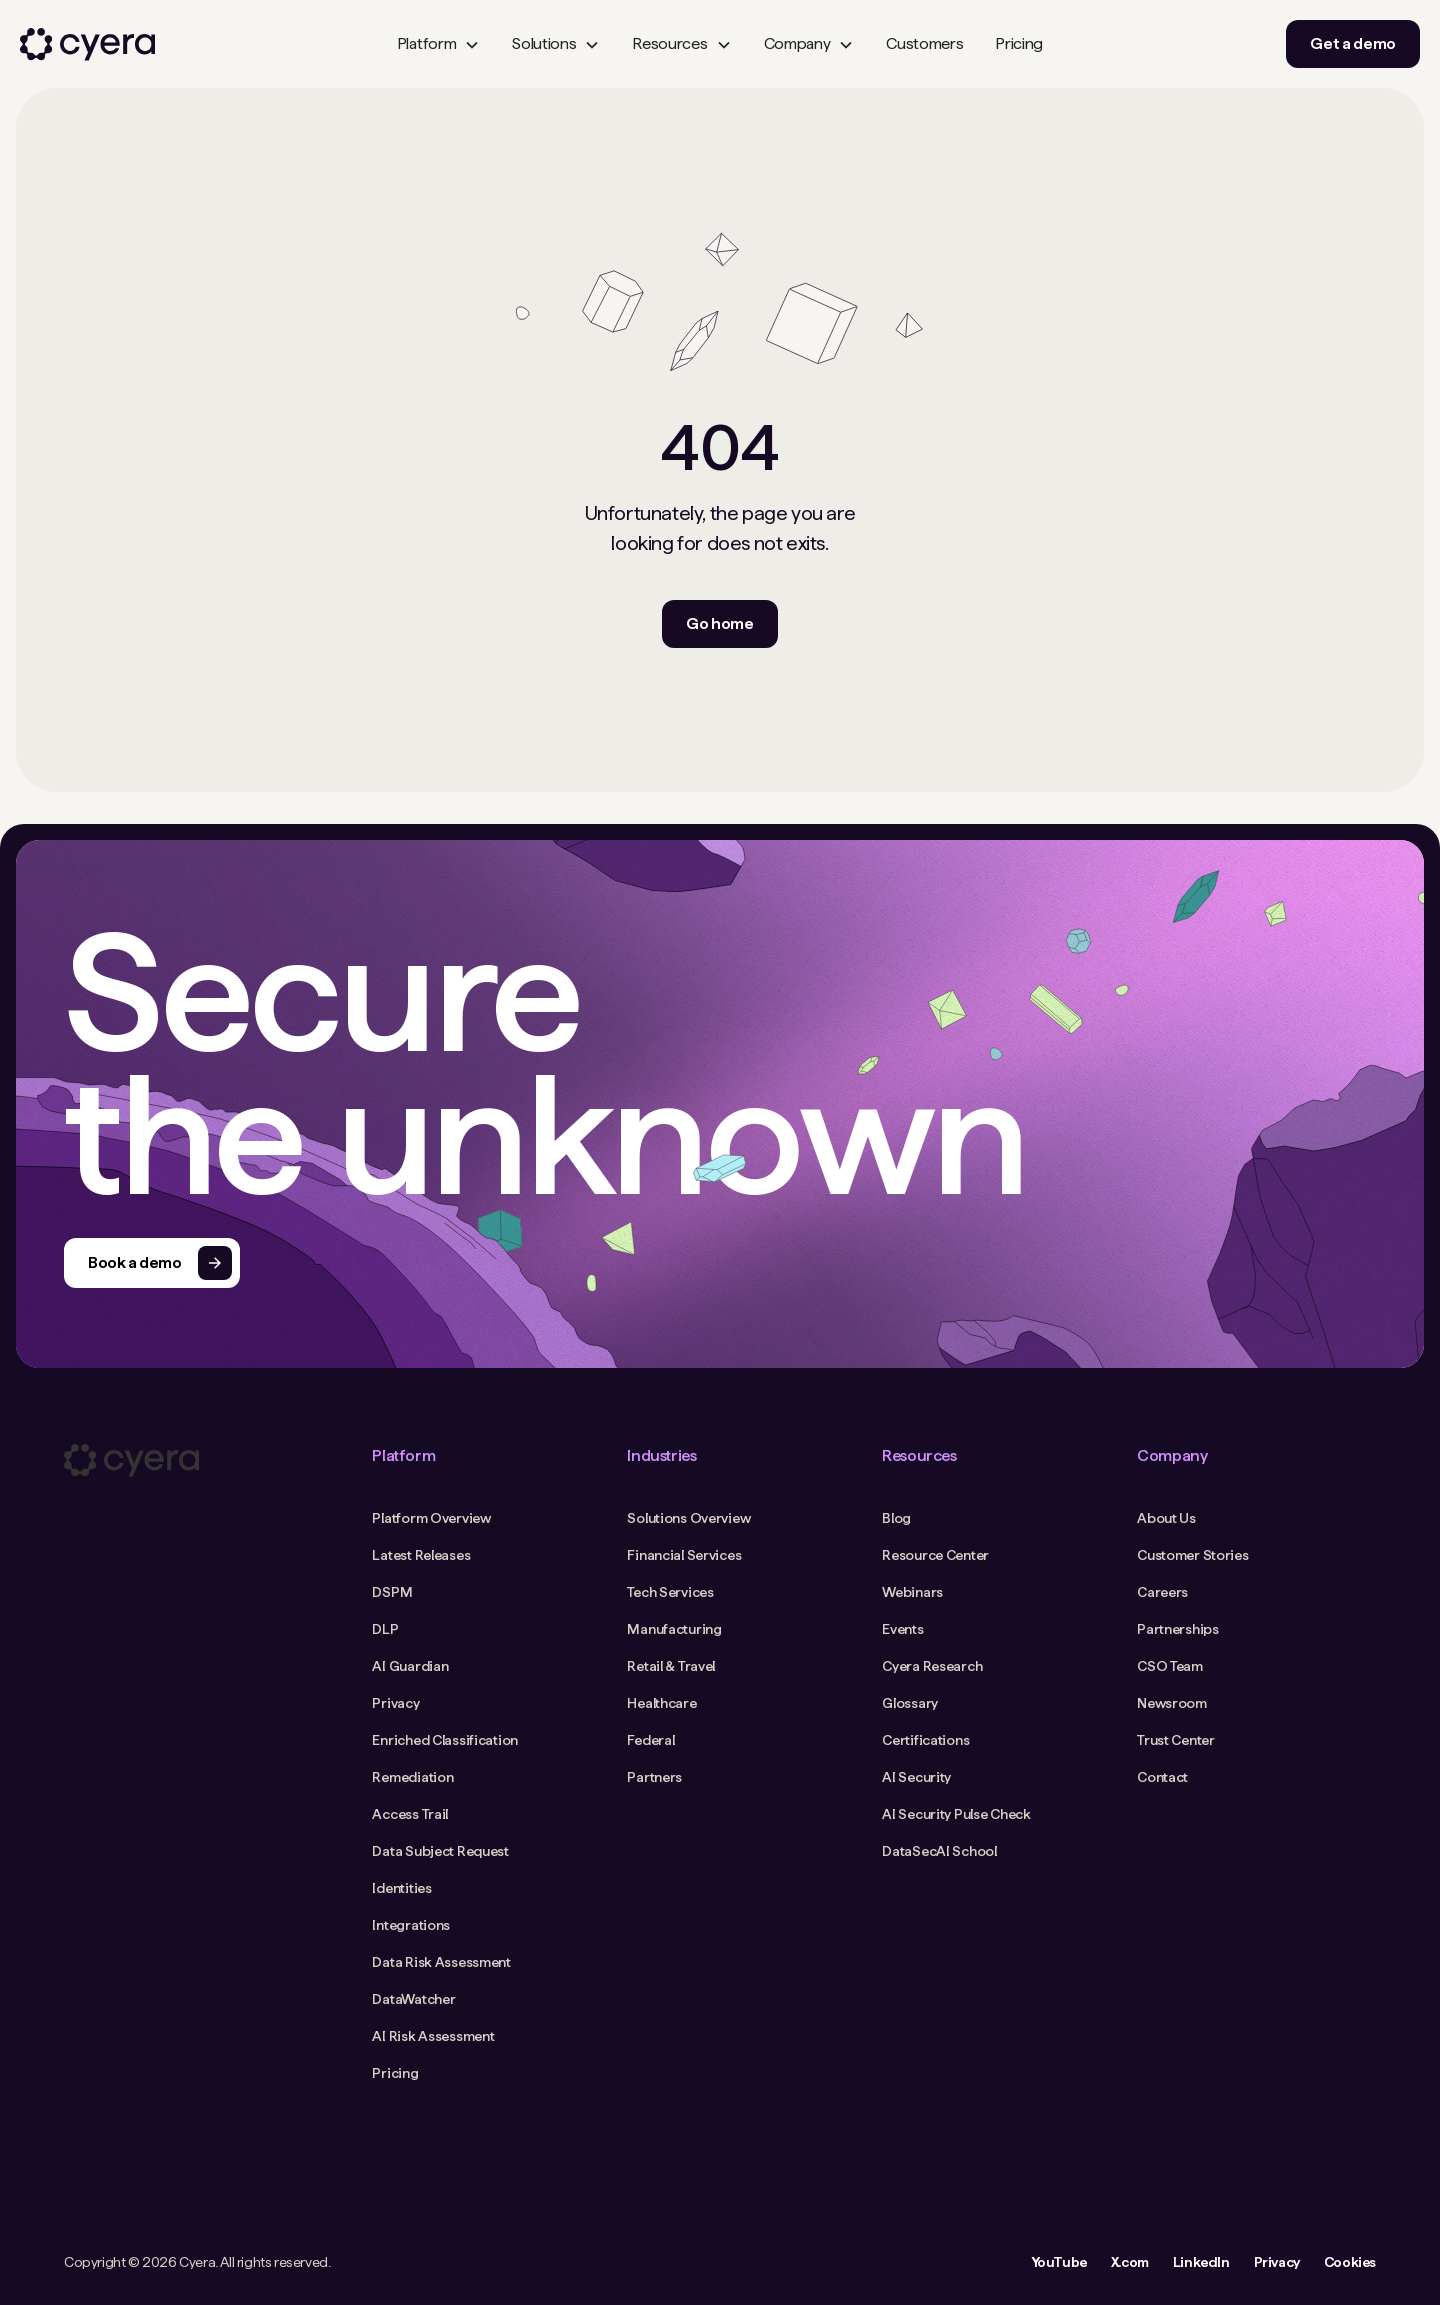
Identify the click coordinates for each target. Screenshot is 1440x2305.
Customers (924, 43)
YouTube (1059, 2262)
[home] (87, 44)
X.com (1130, 2262)
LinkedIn (1201, 2262)
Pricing (1019, 43)
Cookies (1350, 2262)
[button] (438, 44)
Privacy (1277, 2262)
